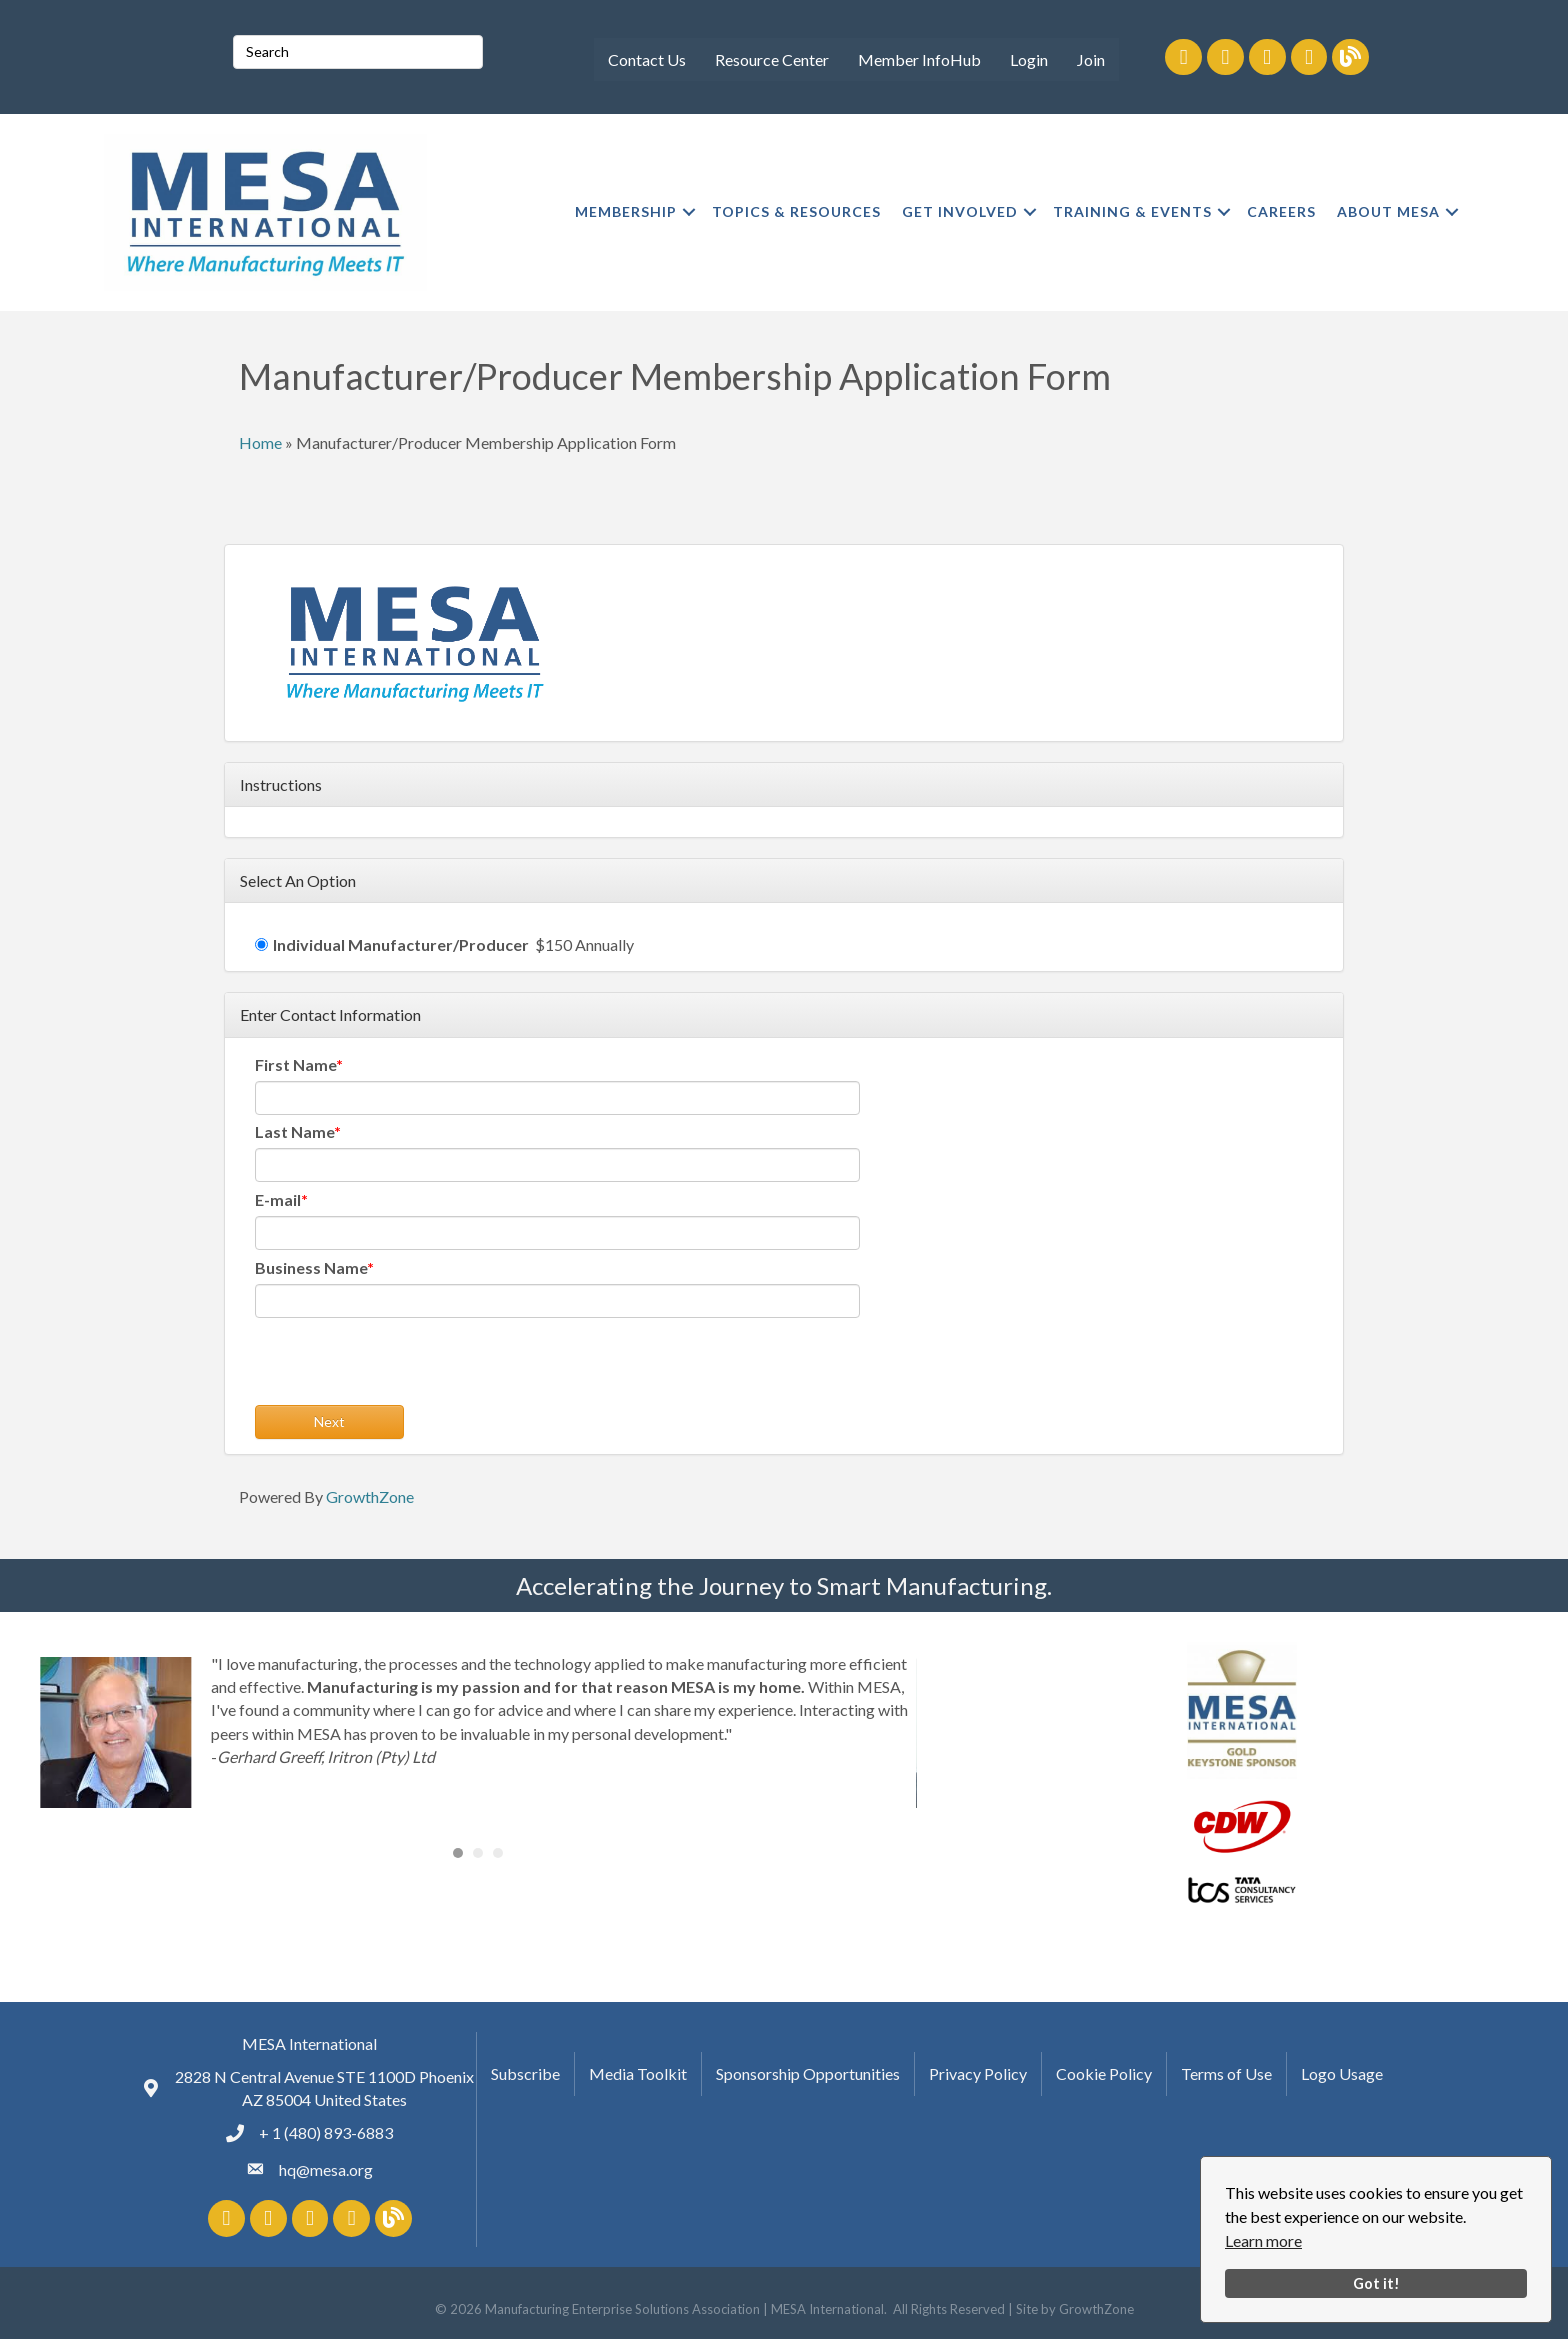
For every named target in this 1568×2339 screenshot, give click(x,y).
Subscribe (525, 2073)
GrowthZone (370, 1496)
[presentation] (407, 1366)
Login (1029, 59)
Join (1091, 59)
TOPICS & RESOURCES (796, 211)
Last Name (294, 1131)
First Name (295, 1064)
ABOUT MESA (1388, 211)
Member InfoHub (919, 59)
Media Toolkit (638, 2073)
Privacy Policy (978, 2073)
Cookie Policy (1104, 2073)
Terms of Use (1226, 2073)
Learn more (1263, 2240)
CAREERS (1281, 211)
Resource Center (772, 59)
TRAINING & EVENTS (1132, 211)
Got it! (1376, 2283)
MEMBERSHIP (626, 211)
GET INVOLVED (960, 211)
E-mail (278, 1199)
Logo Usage (1342, 2073)
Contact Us (647, 59)
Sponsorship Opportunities (808, 2073)
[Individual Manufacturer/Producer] (261, 944)
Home (260, 442)
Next (329, 1421)
